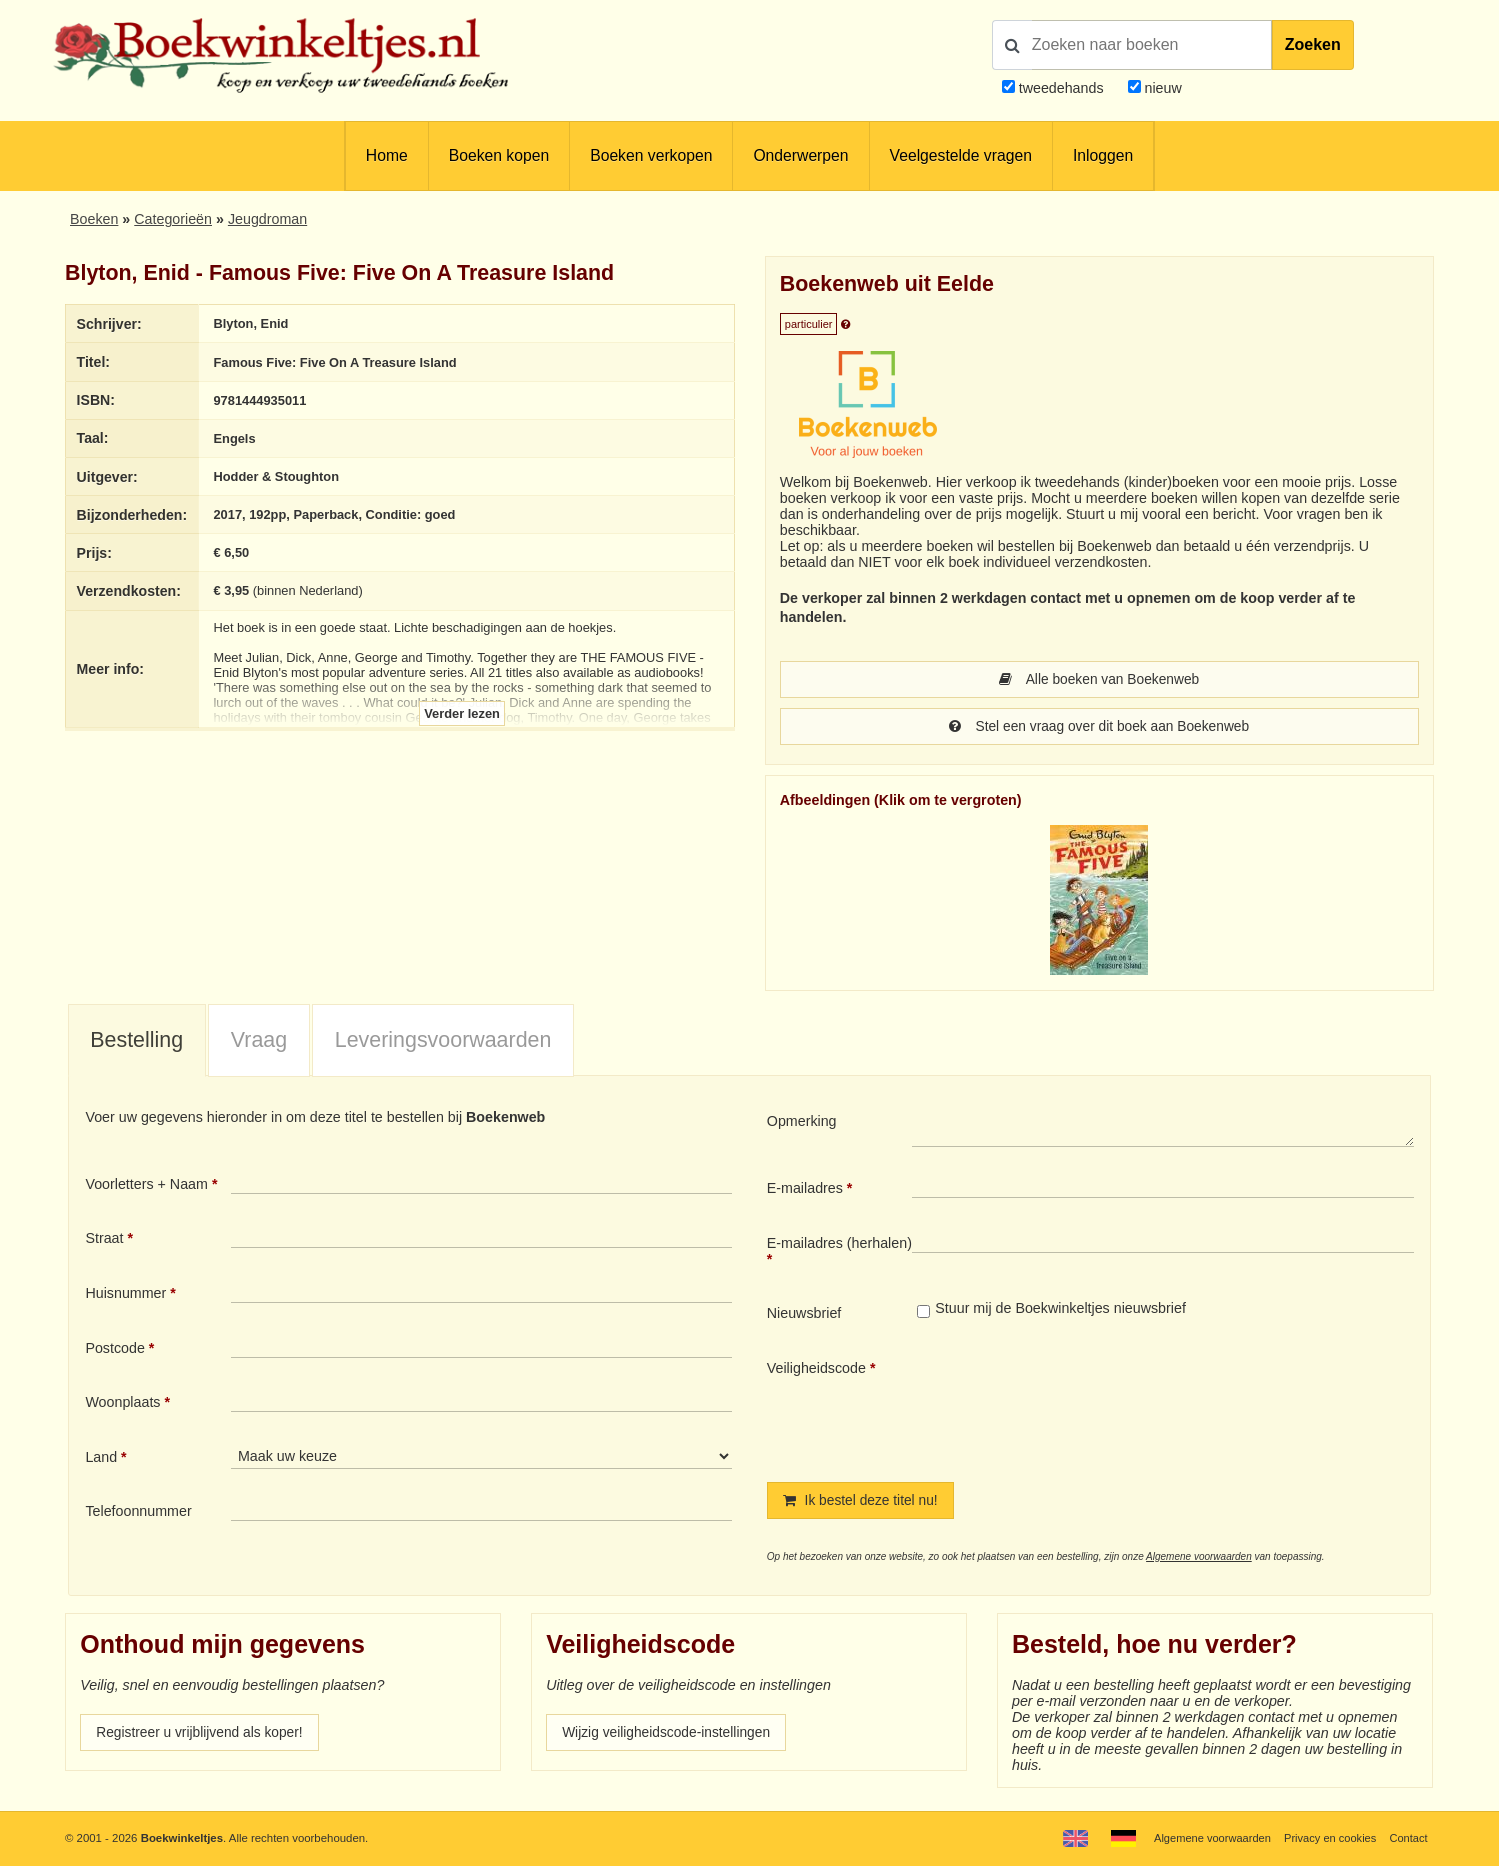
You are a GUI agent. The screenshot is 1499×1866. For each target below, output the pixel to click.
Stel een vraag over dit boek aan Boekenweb (1099, 728)
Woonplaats (122, 1404)
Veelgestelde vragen (961, 155)
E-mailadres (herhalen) (839, 1245)
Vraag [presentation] (259, 1042)
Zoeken (1313, 44)
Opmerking (802, 1123)
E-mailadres (805, 1190)
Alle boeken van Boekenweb (1099, 680)
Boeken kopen (499, 155)
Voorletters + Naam (146, 1186)
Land (101, 1459)
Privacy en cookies (1327, 1838)
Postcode (114, 1350)
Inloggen (1103, 155)
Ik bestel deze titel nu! (863, 1503)
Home (387, 155)
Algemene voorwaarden (1199, 1559)
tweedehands (1061, 88)
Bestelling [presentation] (136, 1042)
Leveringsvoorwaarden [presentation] (443, 1042)
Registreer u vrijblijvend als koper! (203, 1736)
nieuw (1161, 88)
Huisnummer (125, 1295)
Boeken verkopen (651, 155)
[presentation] (1079, 1406)
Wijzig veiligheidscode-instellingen (670, 1736)
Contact (1407, 1838)
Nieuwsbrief (804, 1315)
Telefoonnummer (138, 1513)
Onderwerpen (800, 155)
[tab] (137, 1043)
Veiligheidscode (816, 1370)
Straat (104, 1240)
